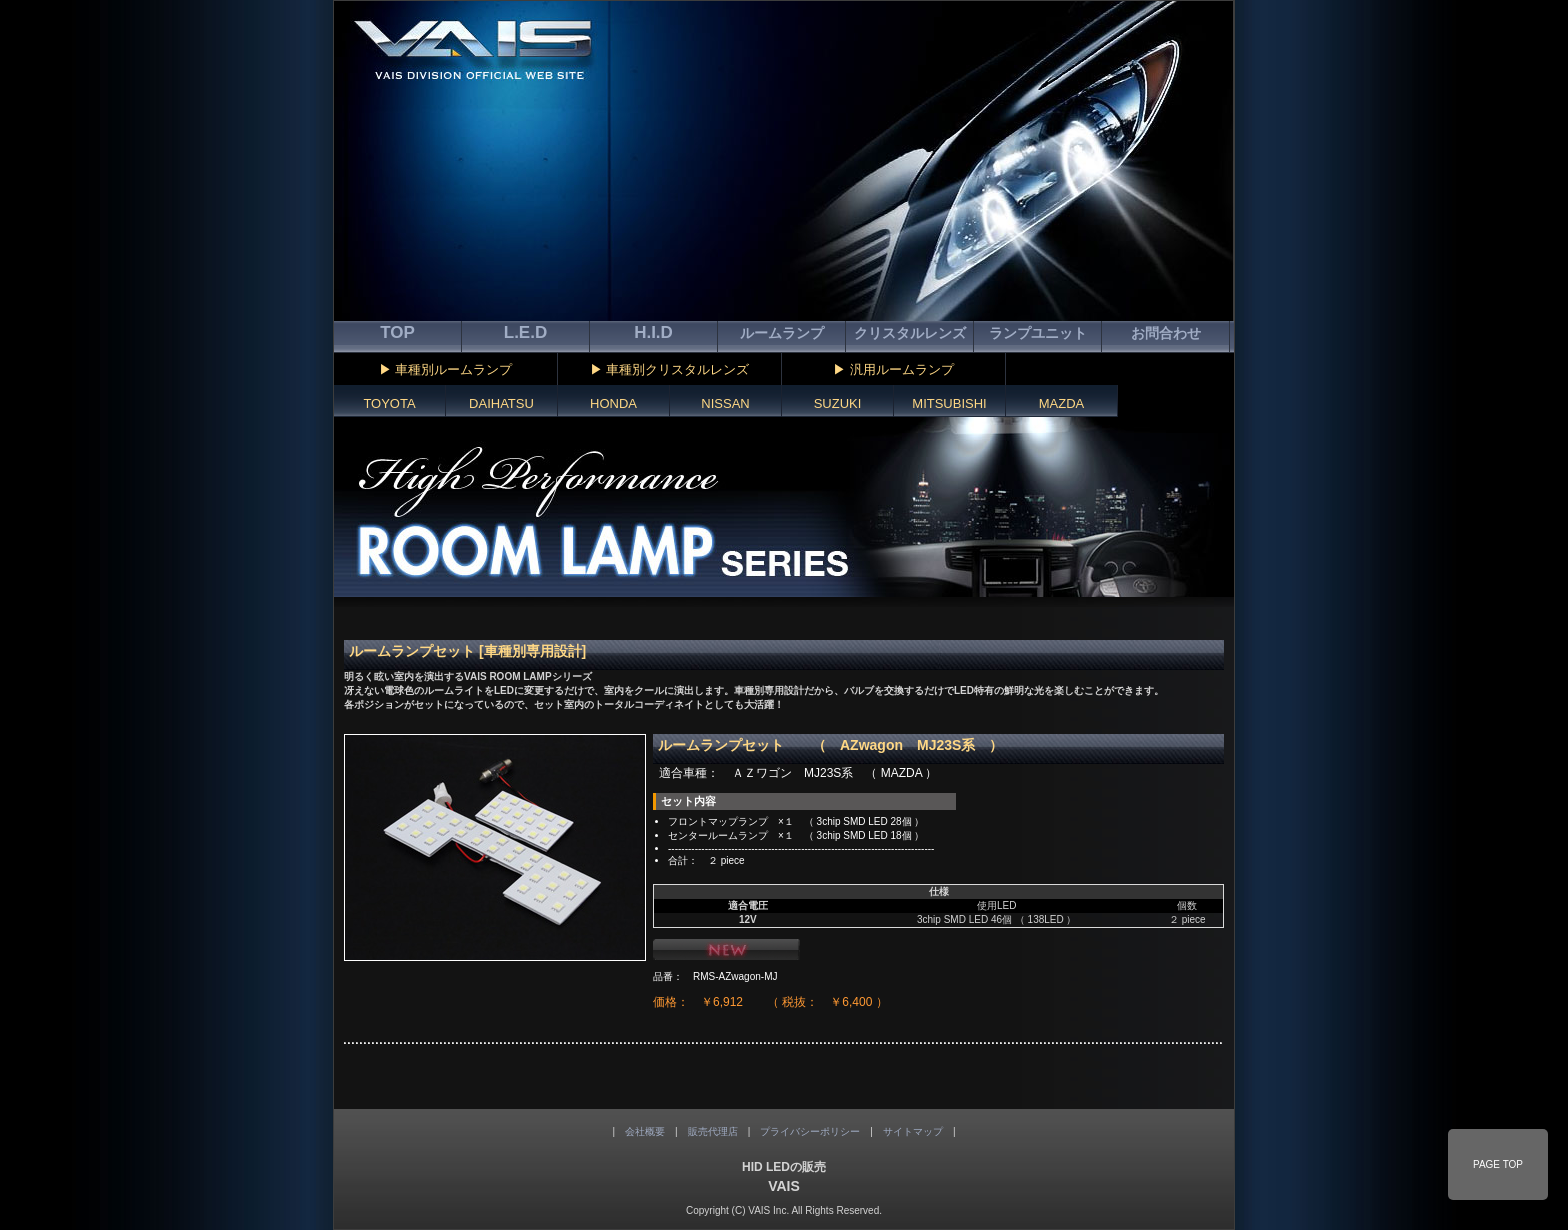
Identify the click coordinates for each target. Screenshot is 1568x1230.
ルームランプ (782, 333)
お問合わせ (1166, 333)
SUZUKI (838, 403)
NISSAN (725, 403)
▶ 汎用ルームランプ (893, 369)
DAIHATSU (501, 403)
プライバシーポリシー (810, 1131)
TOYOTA (389, 403)
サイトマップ (913, 1131)
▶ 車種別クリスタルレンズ (670, 369)
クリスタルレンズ (910, 333)
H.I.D (653, 332)
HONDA (613, 403)
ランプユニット (1038, 333)
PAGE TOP (1498, 1164)
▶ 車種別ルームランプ (446, 369)
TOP (397, 332)
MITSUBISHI (949, 403)
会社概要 (645, 1131)
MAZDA (1062, 403)
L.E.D (525, 332)
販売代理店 (713, 1131)
